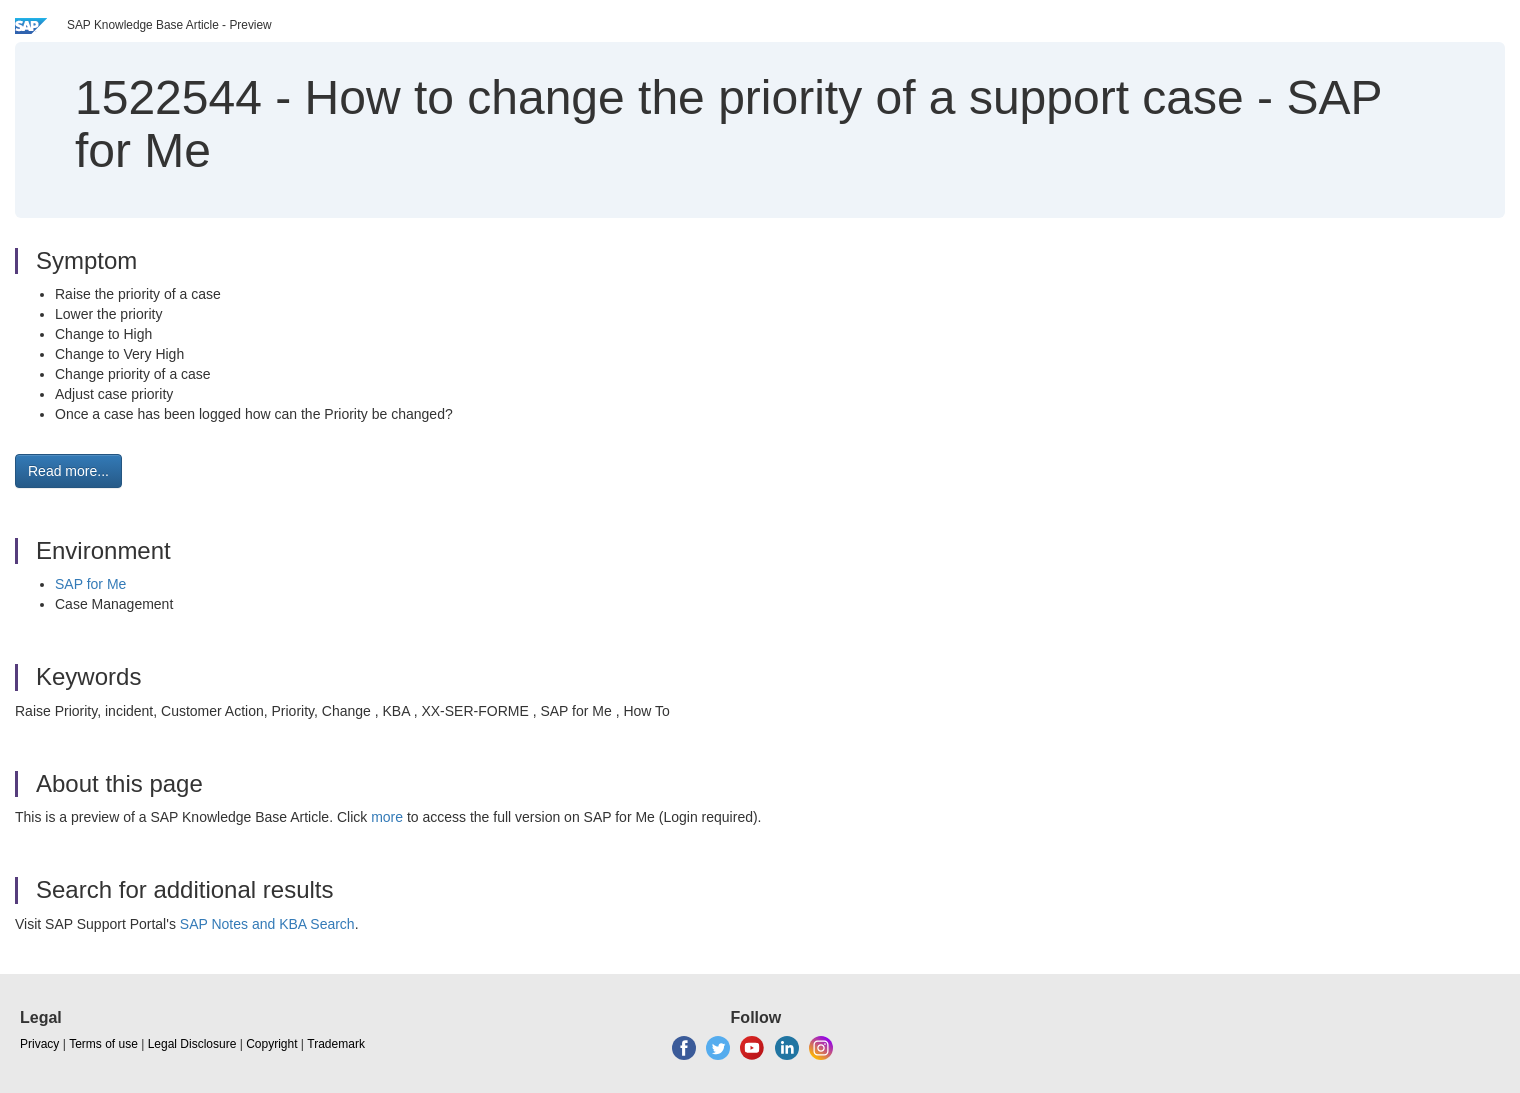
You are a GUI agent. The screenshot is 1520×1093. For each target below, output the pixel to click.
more (387, 817)
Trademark (336, 1044)
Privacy (39, 1044)
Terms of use (103, 1044)
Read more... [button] (68, 471)
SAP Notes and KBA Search (267, 924)
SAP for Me (90, 584)
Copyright (271, 1044)
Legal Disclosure (192, 1044)
